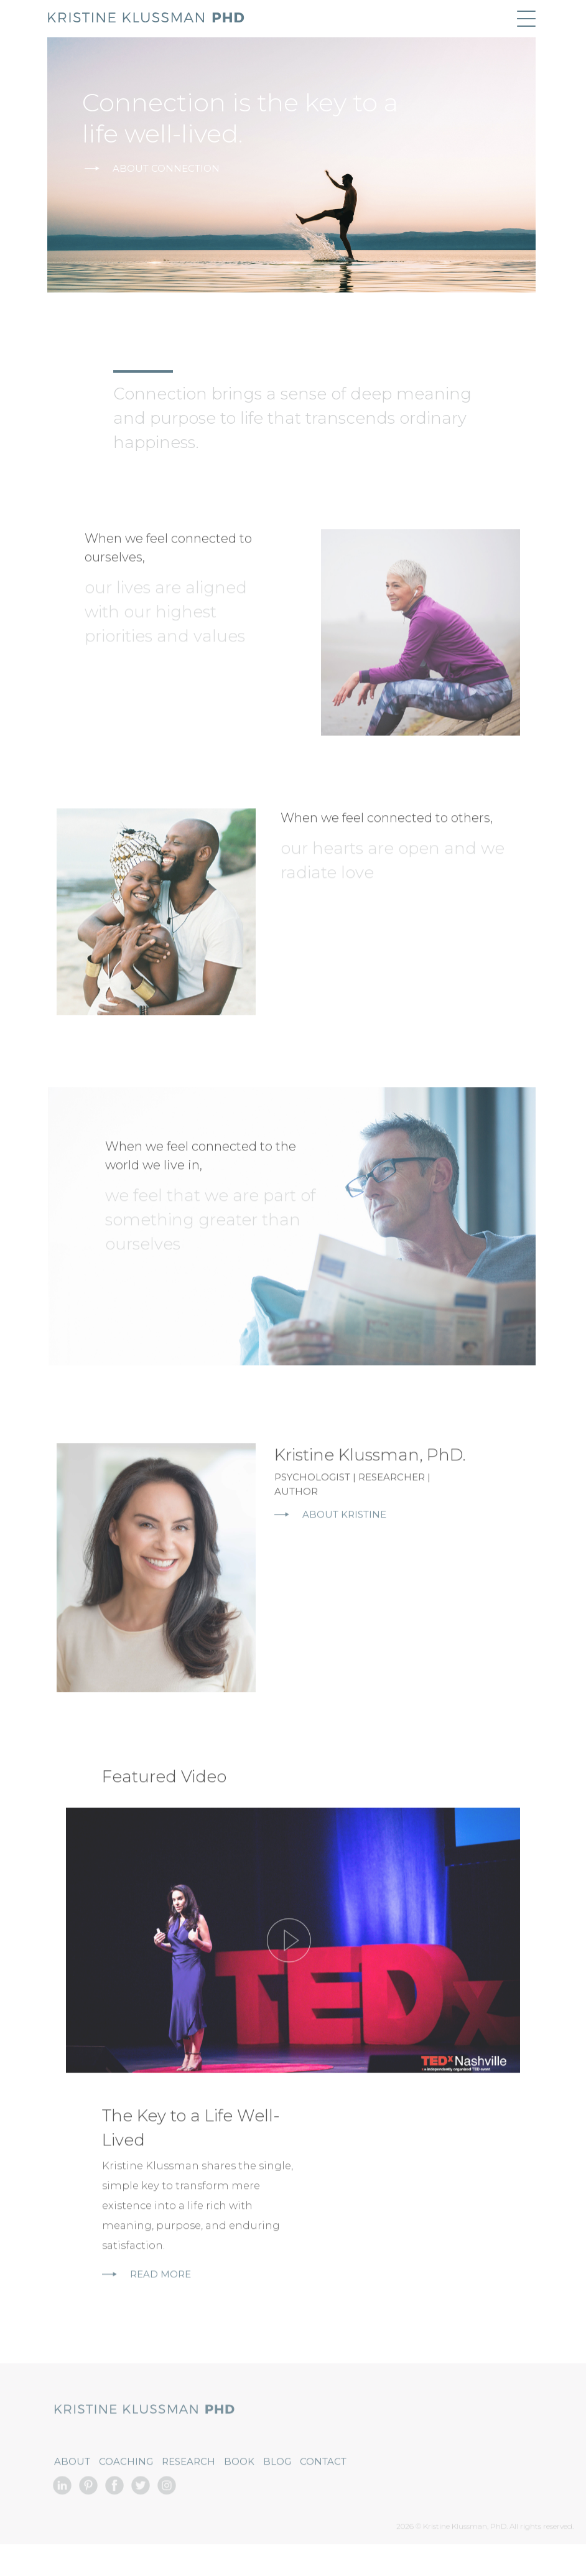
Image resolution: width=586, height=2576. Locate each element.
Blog (277, 2492)
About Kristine (330, 1545)
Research (188, 2492)
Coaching (126, 2492)
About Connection (152, 168)
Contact (323, 2492)
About (72, 2492)
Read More (146, 2304)
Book (239, 2492)
